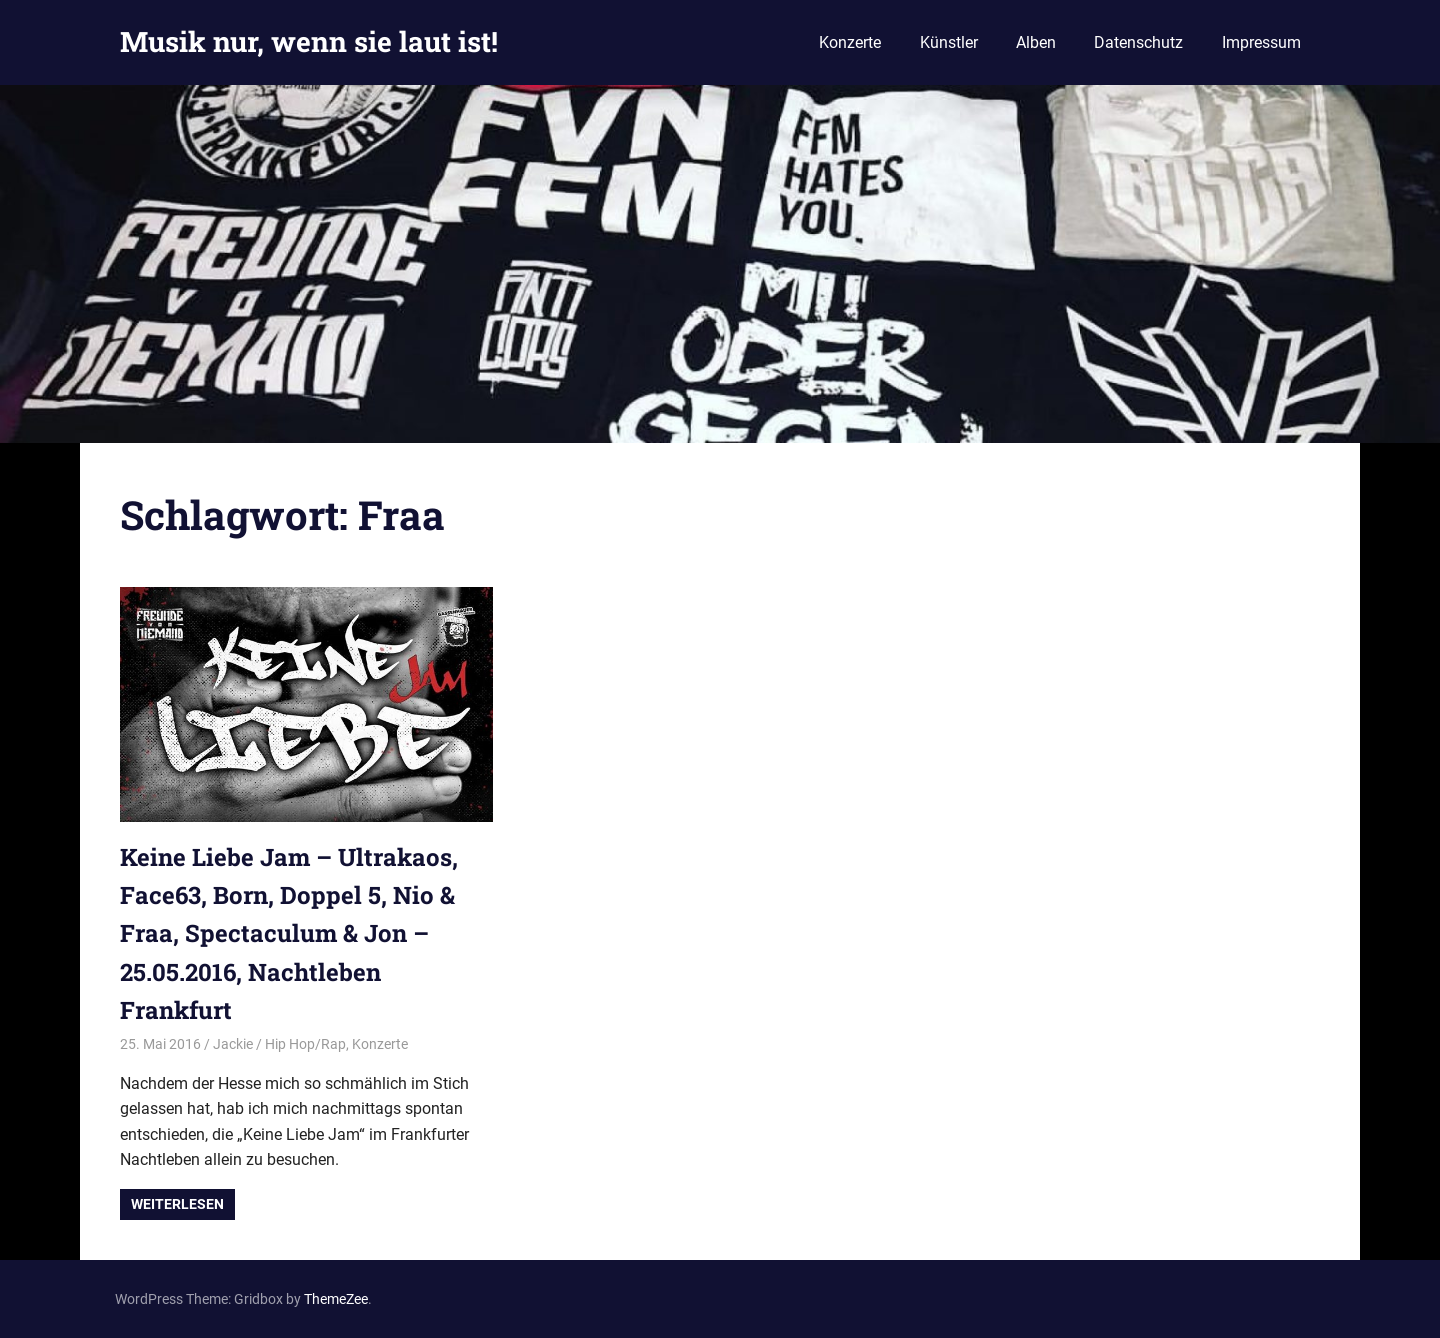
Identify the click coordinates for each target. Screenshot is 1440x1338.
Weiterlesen (177, 1204)
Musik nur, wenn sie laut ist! (309, 41)
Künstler (949, 42)
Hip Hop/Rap (305, 1044)
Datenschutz (1138, 42)
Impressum (1261, 42)
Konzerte (850, 42)
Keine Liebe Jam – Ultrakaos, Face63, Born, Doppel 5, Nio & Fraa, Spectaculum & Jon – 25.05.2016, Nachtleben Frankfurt (289, 934)
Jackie (233, 1044)
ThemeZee (336, 1299)
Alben (1036, 42)
